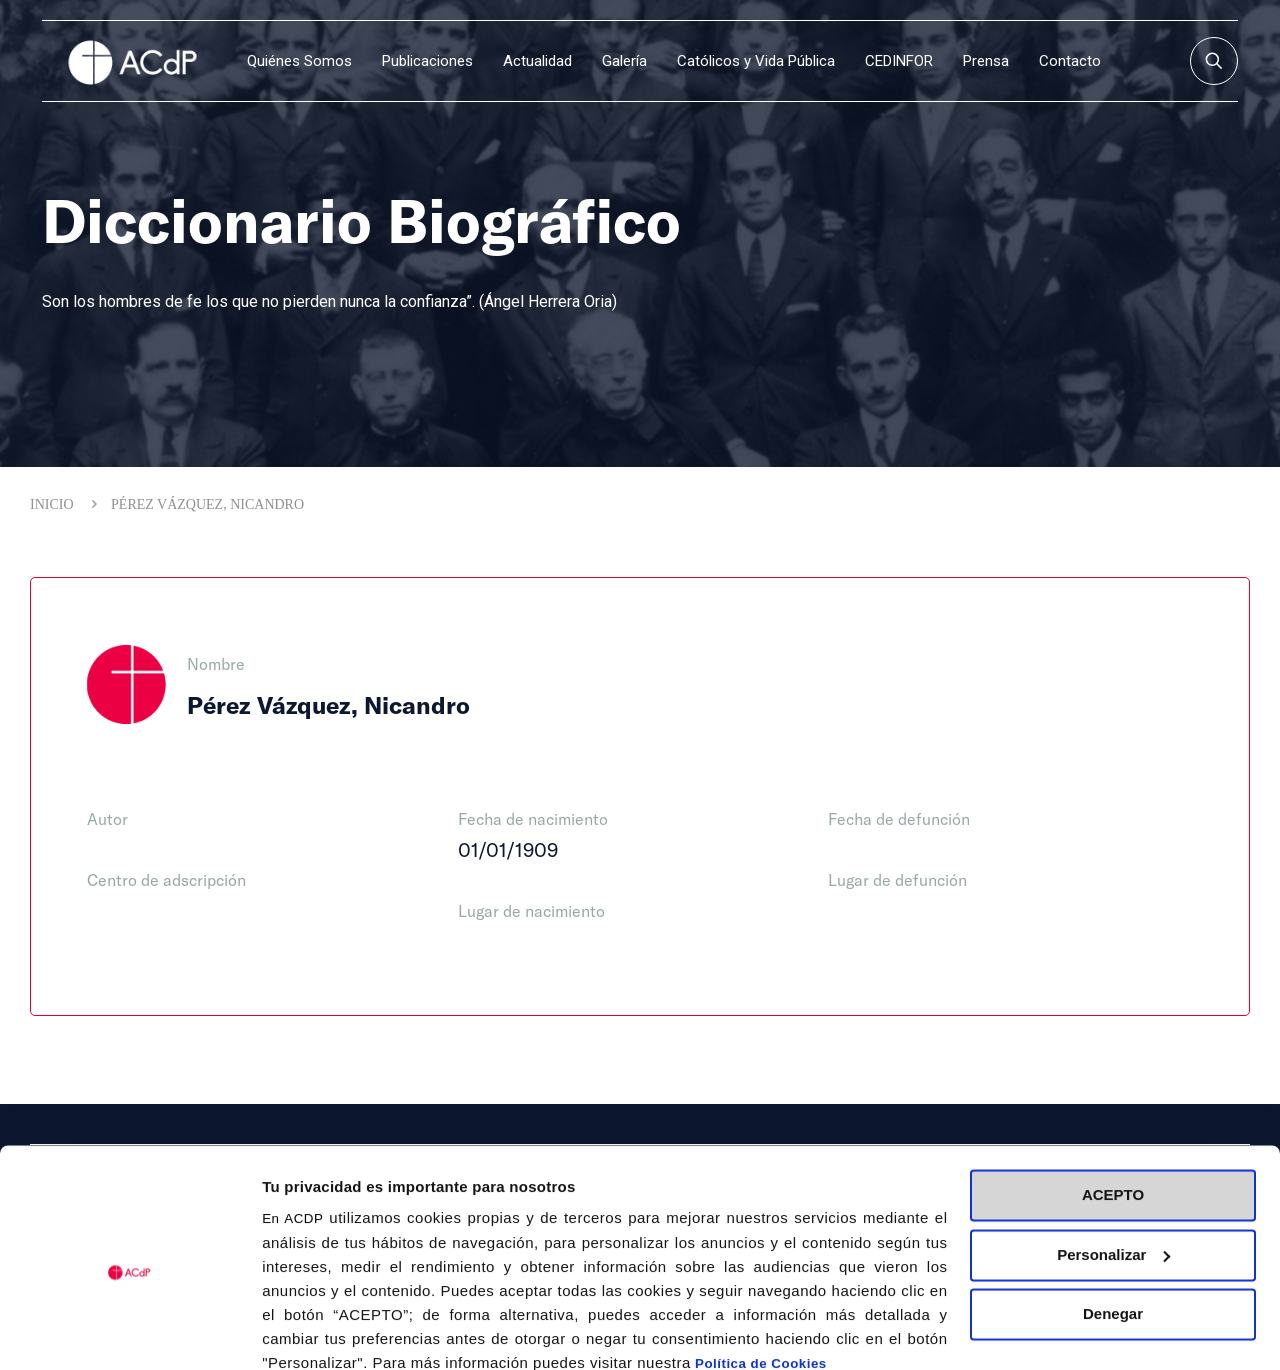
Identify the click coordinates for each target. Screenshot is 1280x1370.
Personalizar (1113, 1165)
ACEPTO (1113, 1106)
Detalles (291, 1330)
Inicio (52, 504)
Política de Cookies (761, 1275)
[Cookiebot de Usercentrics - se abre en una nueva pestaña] (129, 1331)
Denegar (1113, 1225)
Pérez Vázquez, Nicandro (207, 504)
